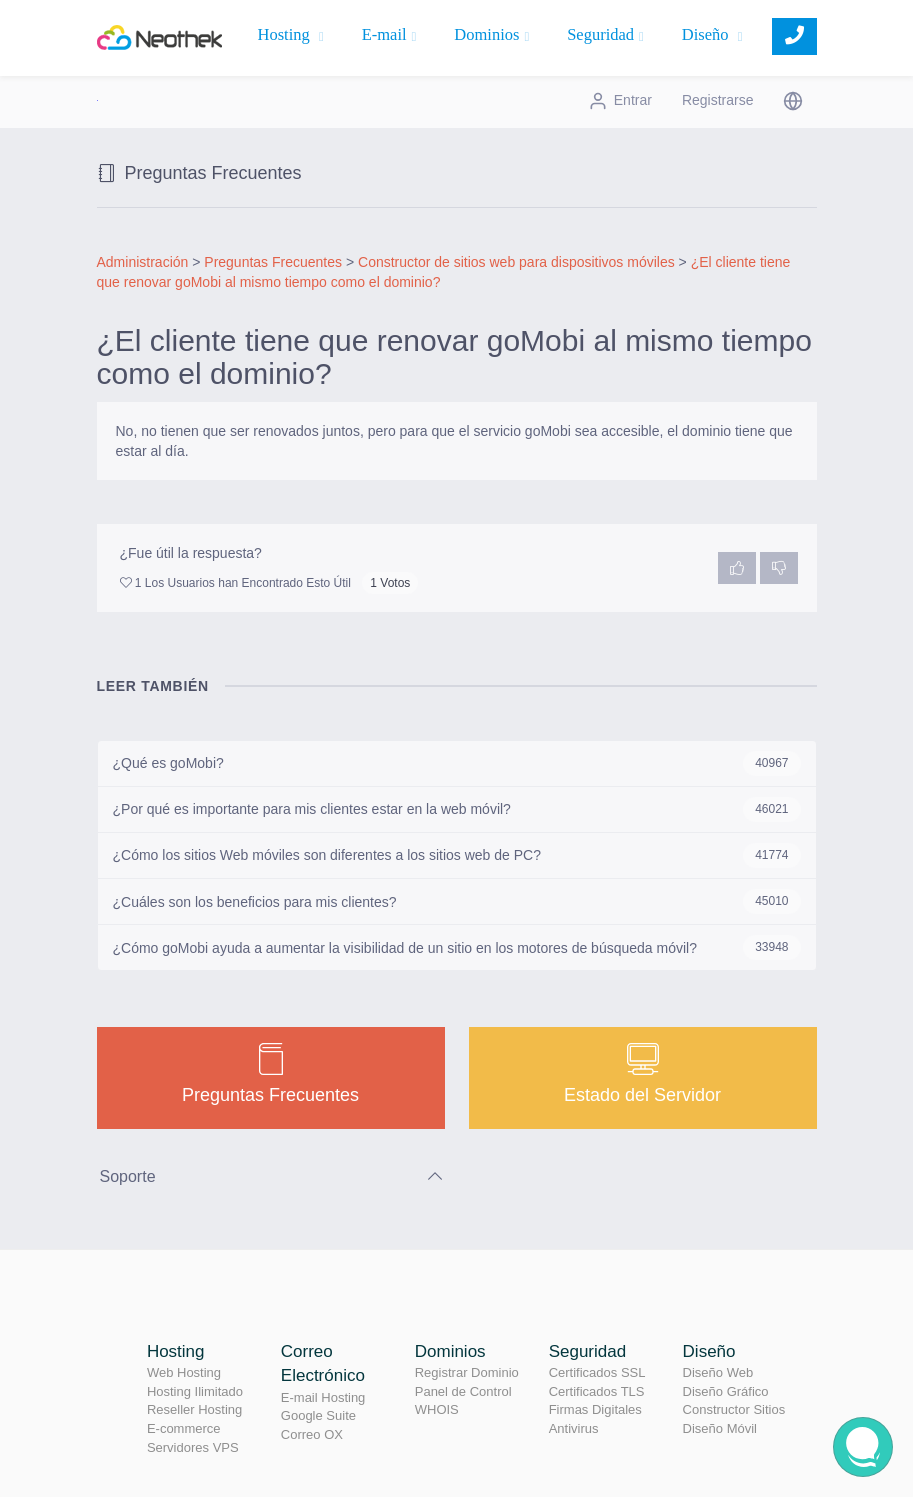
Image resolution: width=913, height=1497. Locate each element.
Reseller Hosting (194, 1409)
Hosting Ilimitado (195, 1391)
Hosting (291, 34)
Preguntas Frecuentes (273, 262)
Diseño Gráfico (726, 1391)
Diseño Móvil (720, 1428)
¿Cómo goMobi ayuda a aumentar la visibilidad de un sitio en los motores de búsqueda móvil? (457, 947)
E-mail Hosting (323, 1397)
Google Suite (318, 1415)
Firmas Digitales (595, 1409)
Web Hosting (184, 1372)
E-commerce (184, 1428)
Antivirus (574, 1428)
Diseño (712, 34)
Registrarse (718, 100)
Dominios (491, 34)
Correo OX (312, 1434)
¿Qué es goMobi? (457, 763)
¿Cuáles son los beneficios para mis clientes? (457, 901)
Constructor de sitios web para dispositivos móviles (516, 262)
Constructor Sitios (734, 1409)
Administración (143, 262)
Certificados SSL (597, 1372)
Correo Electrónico (323, 1363)
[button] (793, 100)
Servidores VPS (193, 1447)
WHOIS (437, 1409)
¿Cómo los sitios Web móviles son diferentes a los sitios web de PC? (457, 855)
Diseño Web (718, 1372)
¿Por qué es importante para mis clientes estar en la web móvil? (457, 809)
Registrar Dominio (467, 1372)
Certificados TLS (597, 1391)
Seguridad (605, 34)
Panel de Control (463, 1391)
